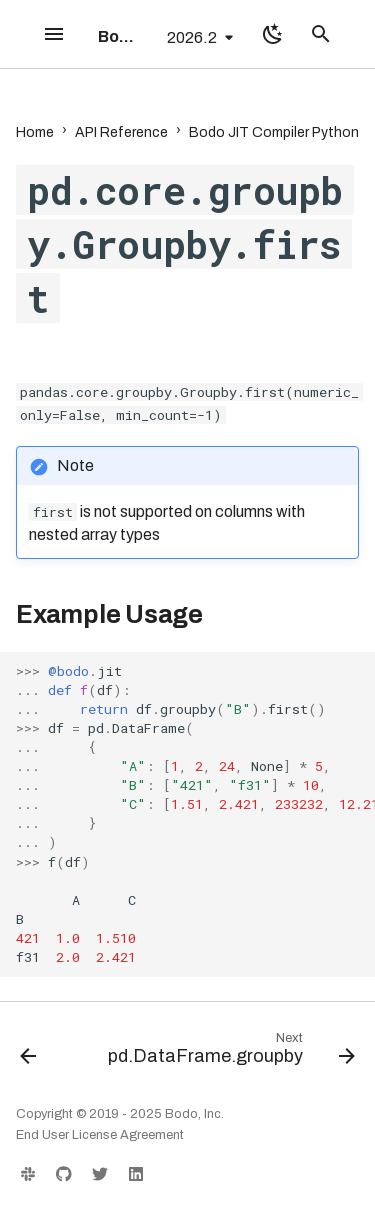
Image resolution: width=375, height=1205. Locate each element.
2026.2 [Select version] (192, 37)
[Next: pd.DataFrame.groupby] (229, 1053)
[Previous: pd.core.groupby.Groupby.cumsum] (28, 1053)
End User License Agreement (100, 1135)
